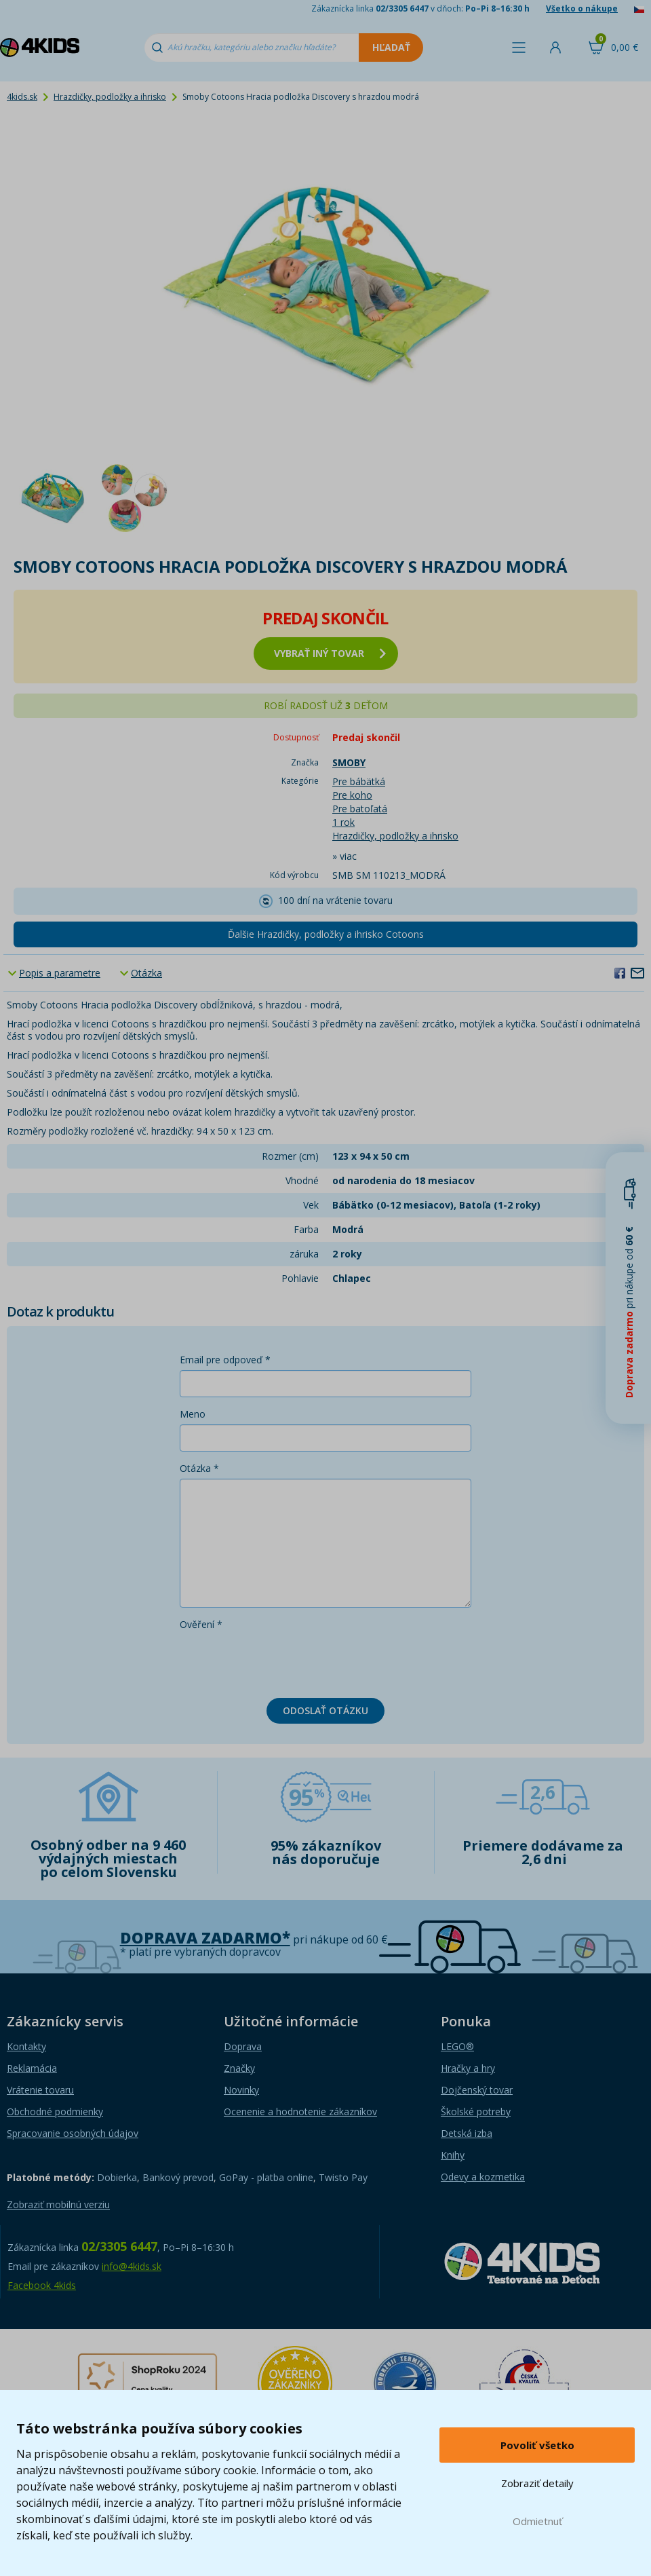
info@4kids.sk (131, 2266)
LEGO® (457, 2046)
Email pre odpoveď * (225, 1359)
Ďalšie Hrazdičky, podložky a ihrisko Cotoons (326, 934)
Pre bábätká (358, 781)
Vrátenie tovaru (40, 2089)
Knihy (453, 2154)
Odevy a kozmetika (483, 2176)
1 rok (343, 822)
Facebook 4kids (41, 2285)
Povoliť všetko (537, 2445)
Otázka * (199, 1468)
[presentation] (283, 1661)
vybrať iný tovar (330, 653)
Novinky (241, 2089)
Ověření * (201, 1624)
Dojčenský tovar (477, 2089)
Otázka (146, 972)
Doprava (243, 2046)
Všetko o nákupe (582, 8)
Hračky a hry (468, 2068)
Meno (192, 1413)
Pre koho (352, 795)
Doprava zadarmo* (205, 1937)
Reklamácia (32, 2068)
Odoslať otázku (325, 1710)
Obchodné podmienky (55, 2111)
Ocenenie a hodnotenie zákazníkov (300, 2111)
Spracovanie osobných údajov (72, 2133)
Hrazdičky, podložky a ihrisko (110, 96)
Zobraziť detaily (537, 2483)
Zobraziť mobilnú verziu (58, 2204)
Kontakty (26, 2046)
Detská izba (466, 2133)
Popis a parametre (59, 972)
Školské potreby (476, 2111)
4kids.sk (22, 96)
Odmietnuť (537, 2521)
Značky (239, 2068)
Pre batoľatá (359, 808)
